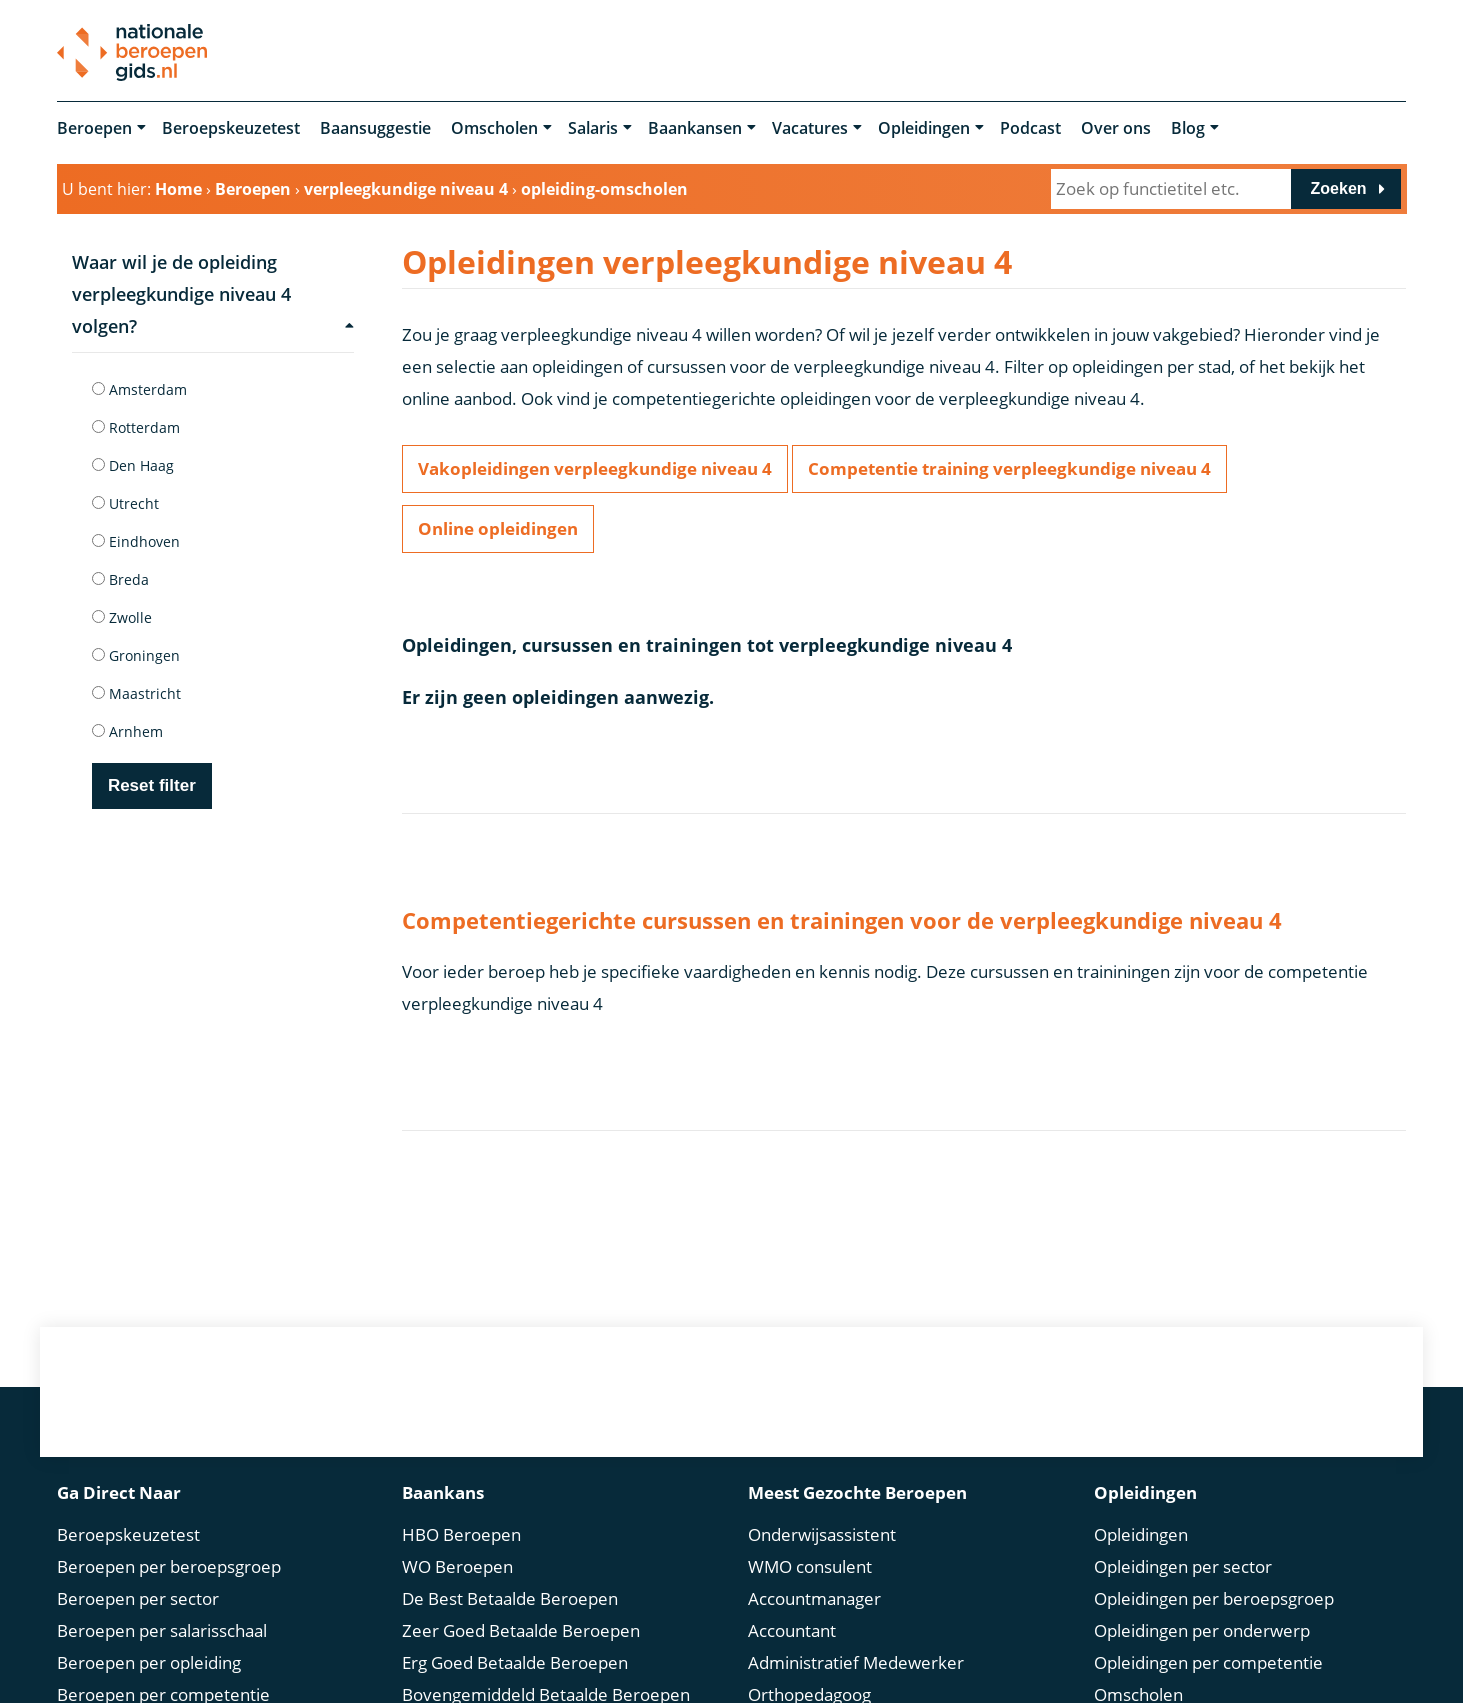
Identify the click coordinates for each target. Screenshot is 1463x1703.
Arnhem (127, 731)
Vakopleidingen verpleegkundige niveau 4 (595, 468)
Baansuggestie (375, 128)
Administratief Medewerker (856, 1660)
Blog (1188, 128)
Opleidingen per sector (1183, 1564)
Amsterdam (139, 389)
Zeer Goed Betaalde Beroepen (521, 1628)
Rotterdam (136, 427)
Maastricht (136, 693)
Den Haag (133, 465)
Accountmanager (814, 1596)
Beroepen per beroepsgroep (169, 1564)
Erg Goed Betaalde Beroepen (515, 1660)
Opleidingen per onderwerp (1202, 1628)
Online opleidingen (498, 528)
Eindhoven (136, 541)
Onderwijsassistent (822, 1532)
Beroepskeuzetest (231, 128)
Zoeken (1339, 188)
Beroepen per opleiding (149, 1660)
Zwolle (122, 617)
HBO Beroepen (461, 1532)
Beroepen (94, 128)
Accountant (792, 1628)
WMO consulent (810, 1564)
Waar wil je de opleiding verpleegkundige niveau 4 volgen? (213, 294)
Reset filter (152, 785)
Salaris (593, 128)
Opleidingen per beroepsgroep (1214, 1596)
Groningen (136, 655)
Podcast (1030, 128)
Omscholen (494, 128)
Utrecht (125, 503)
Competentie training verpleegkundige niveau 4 (1009, 468)
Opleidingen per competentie (1208, 1660)
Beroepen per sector (138, 1596)
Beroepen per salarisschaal (162, 1628)
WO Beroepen (457, 1564)
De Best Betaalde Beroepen (510, 1596)
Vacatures (810, 128)
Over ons (1116, 128)
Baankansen (695, 128)
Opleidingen (924, 128)
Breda (120, 579)
